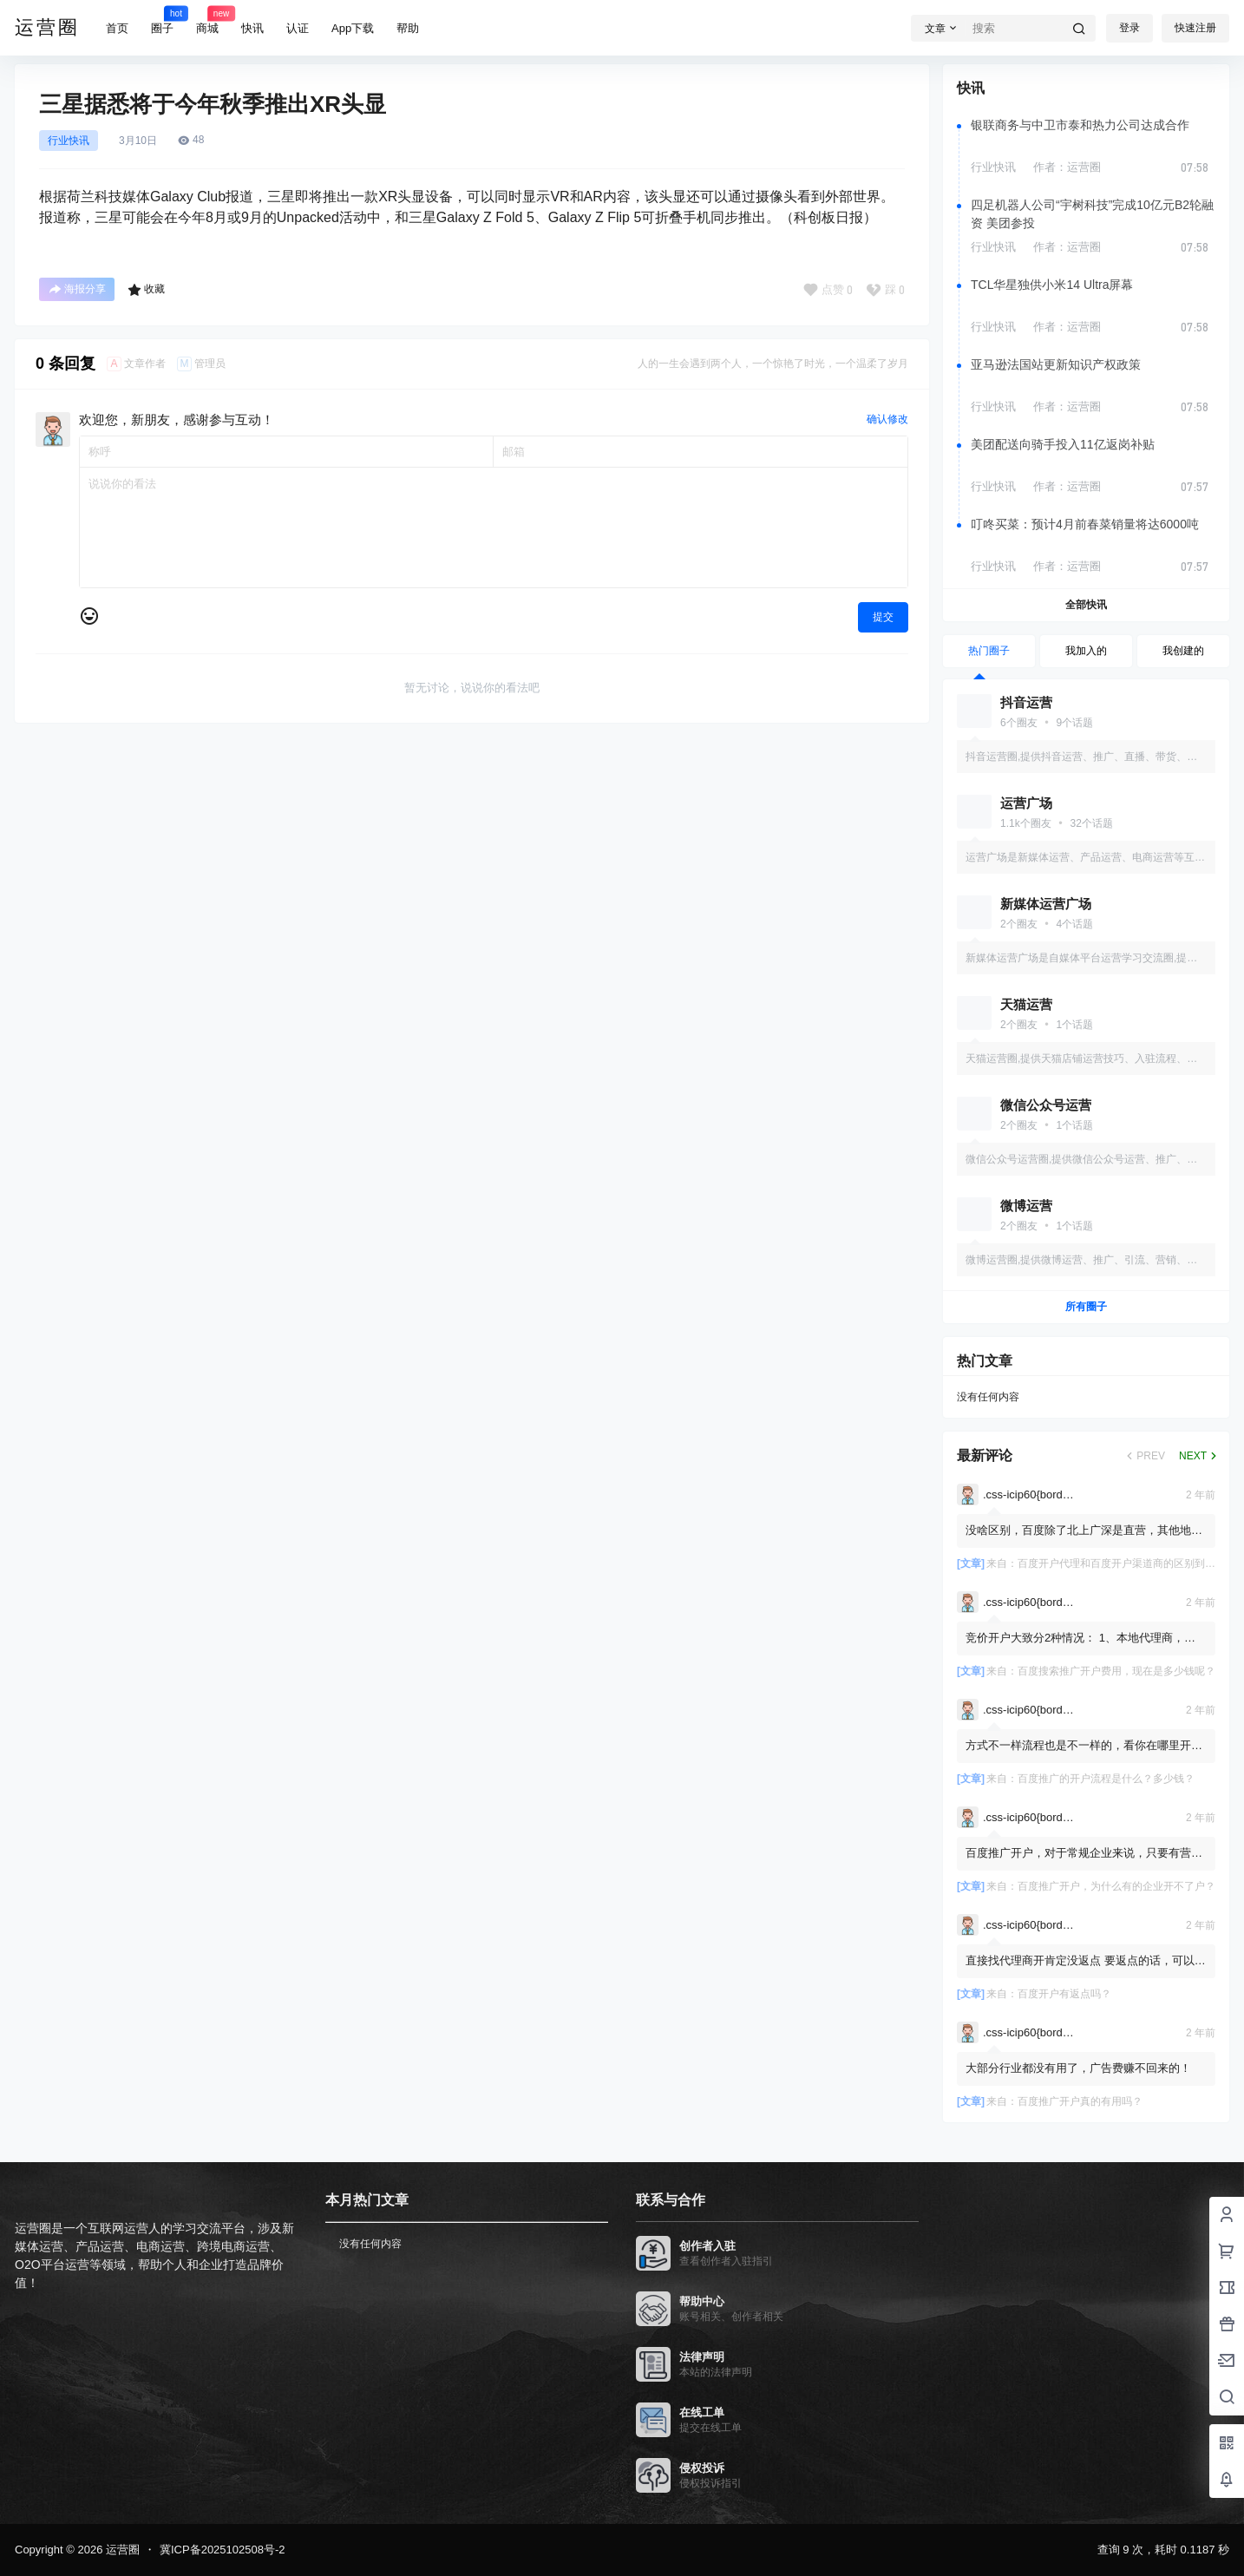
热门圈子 (989, 651)
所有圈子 (1086, 1307)
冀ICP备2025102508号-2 (222, 2549)
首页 (117, 28)
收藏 (146, 290)
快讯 (252, 28)
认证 (297, 28)
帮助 (407, 28)
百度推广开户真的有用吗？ (1080, 2101)
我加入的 (1086, 651)
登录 (1129, 28)
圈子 (162, 20)
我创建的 (1183, 651)
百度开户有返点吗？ (1064, 1994)
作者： (1067, 167)
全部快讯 (1086, 605)
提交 (883, 617)
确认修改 (887, 419)
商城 (207, 20)
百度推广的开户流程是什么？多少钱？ (1106, 1779)
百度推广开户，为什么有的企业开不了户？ (1116, 1886)
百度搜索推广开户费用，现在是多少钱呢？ (1116, 1671)
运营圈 (121, 2549)
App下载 (352, 28)
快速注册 (1195, 28)
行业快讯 (68, 140)
